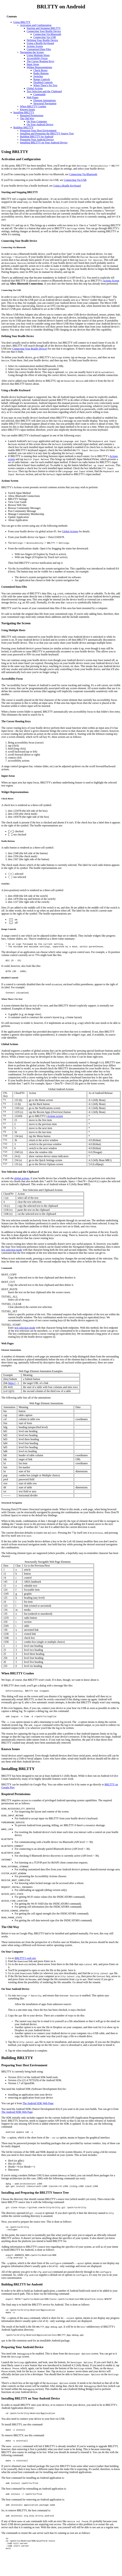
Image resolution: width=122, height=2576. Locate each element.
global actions (21, 1180)
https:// (12, 1385)
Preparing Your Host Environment (38, 130)
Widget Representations (39, 67)
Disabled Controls (43, 82)
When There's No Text (45, 85)
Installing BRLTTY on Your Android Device (44, 142)
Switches (38, 76)
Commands (39, 94)
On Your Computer (37, 121)
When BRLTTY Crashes (33, 106)
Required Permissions (31, 115)
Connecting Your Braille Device (44, 31)
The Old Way (27, 118)
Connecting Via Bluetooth (47, 34)
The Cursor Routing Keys (40, 61)
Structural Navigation (44, 103)
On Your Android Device (40, 124)
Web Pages (32, 97)
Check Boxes (40, 70)
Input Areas (33, 64)
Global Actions (35, 88)
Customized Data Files (39, 49)
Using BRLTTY (21, 22)
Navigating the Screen (32, 52)
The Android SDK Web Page (37, 2114)
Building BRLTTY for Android (36, 136)
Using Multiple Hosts (38, 55)
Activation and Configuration (35, 25)
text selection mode (11, 1252)
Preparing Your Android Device (37, 139)
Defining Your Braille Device (42, 40)
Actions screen (55, 1118)
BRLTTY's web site (25, 1969)
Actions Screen (35, 46)
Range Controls (41, 79)
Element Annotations (44, 100)
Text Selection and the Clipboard (44, 91)
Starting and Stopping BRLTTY (44, 28)
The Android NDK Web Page (17, 2123)
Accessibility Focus (37, 58)
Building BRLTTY (23, 127)
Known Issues (27, 109)
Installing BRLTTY (23, 112)
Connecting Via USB (44, 37)
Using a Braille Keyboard (40, 43)
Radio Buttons (41, 73)
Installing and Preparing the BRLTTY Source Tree (47, 133)
